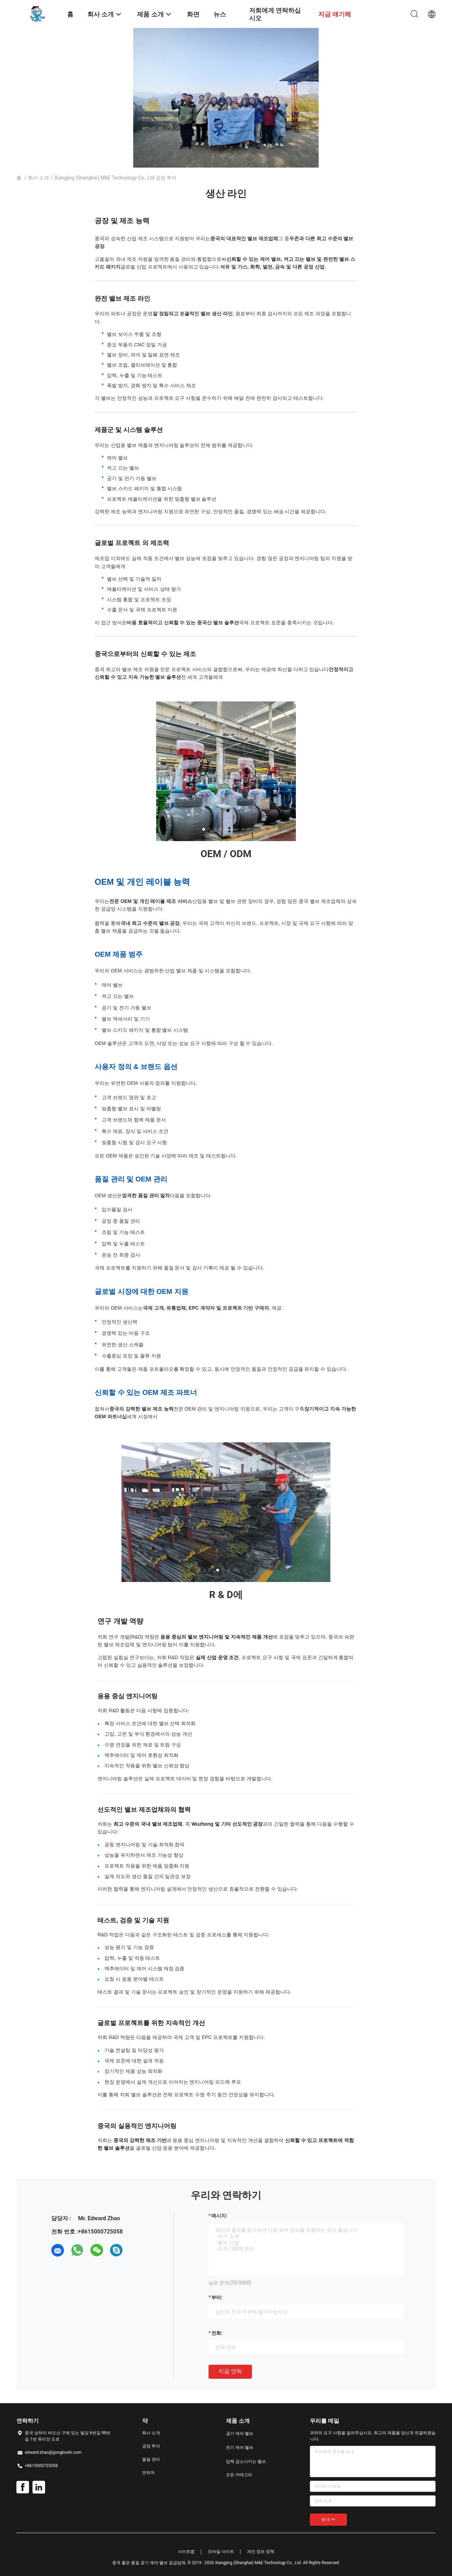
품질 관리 (151, 2459)
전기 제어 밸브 (239, 2447)
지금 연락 (230, 2371)
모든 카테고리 (239, 2474)
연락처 (148, 2472)
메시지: (219, 2215)
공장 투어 (151, 2446)
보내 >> (328, 2519)
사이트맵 (186, 2551)
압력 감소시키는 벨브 (246, 2461)
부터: (217, 2297)
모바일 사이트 (221, 2551)
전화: (217, 2333)
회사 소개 (38, 178)
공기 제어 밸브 (239, 2433)
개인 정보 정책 (260, 2551)
